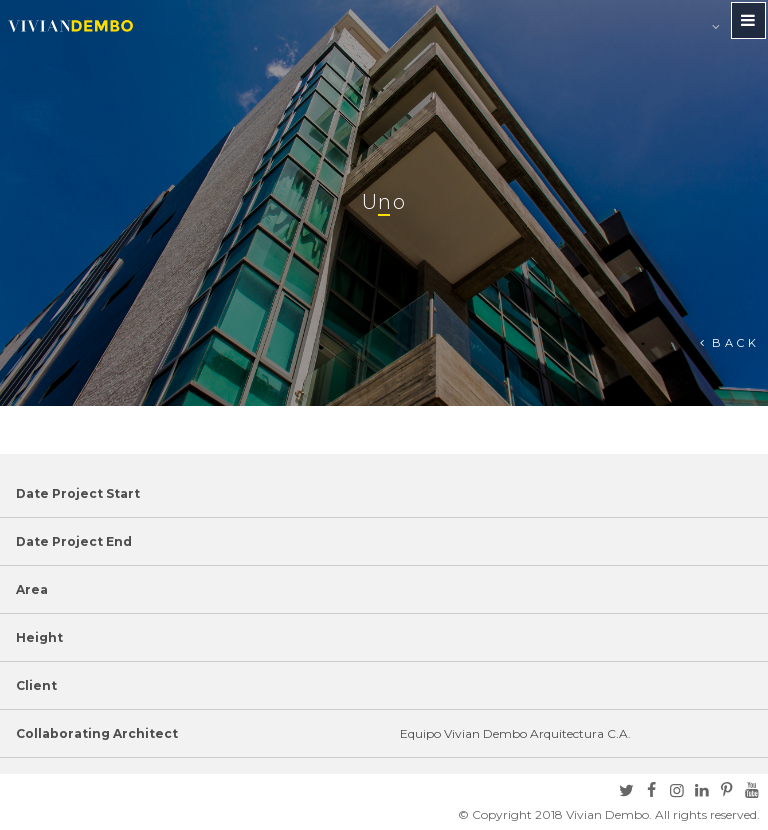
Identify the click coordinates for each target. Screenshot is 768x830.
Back (736, 343)
